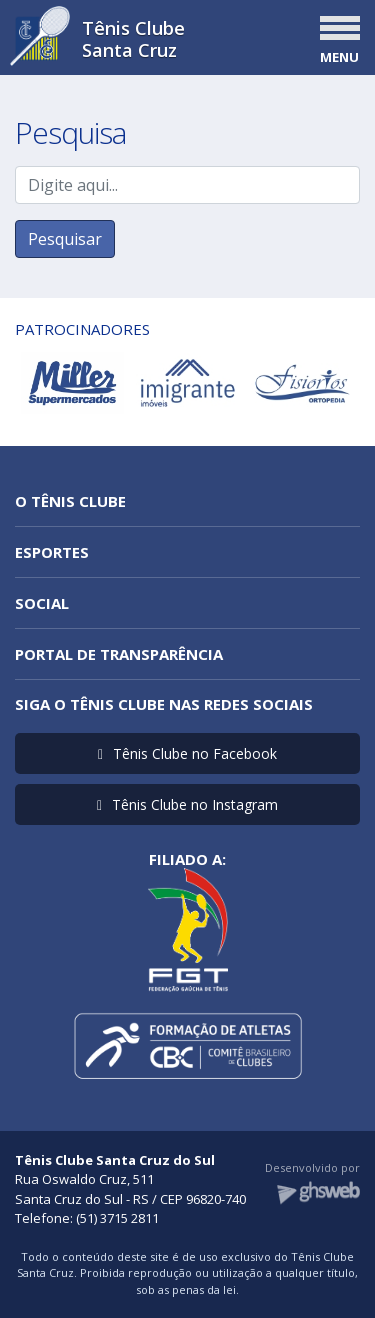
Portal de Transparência (119, 654)
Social (42, 603)
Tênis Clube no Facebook (187, 753)
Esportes (52, 552)
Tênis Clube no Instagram (187, 804)
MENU (339, 57)
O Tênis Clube (70, 501)
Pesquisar (65, 239)
